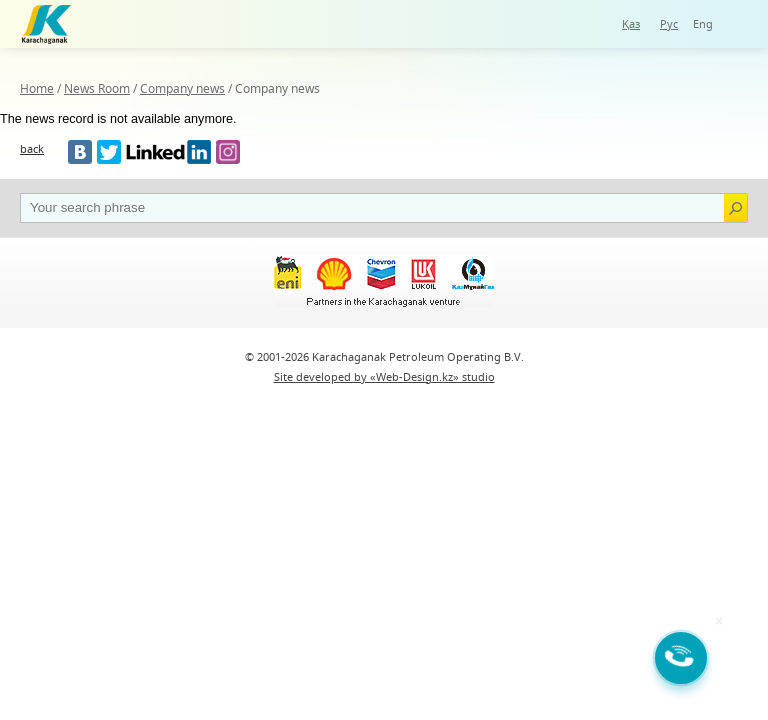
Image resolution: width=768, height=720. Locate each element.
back (32, 148)
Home (37, 88)
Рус (669, 23)
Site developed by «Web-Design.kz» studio (384, 376)
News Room (97, 88)
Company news (182, 88)
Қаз (631, 23)
